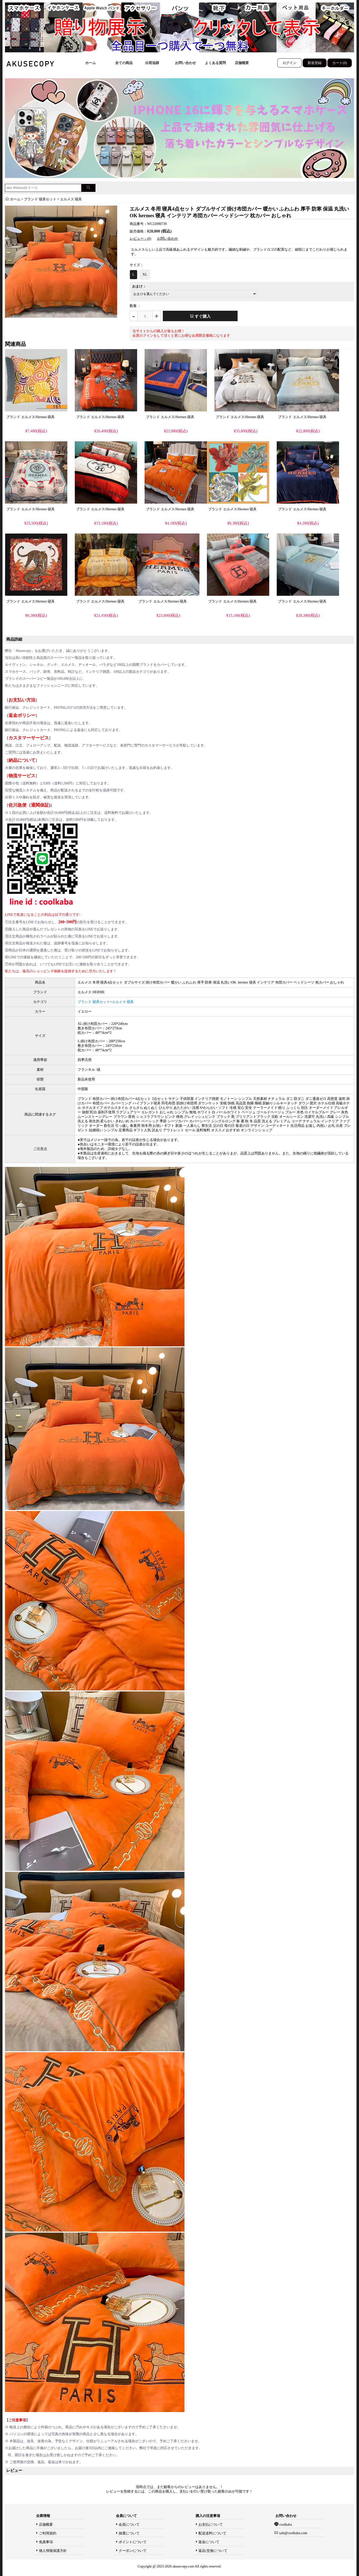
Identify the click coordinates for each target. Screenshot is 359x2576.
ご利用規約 (47, 2533)
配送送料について (212, 2533)
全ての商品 (124, 63)
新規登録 (315, 63)
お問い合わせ (185, 63)
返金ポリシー (21, 715)
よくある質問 (215, 63)
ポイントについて (133, 2542)
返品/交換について (212, 2551)
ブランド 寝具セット (40, 199)
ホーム (90, 63)
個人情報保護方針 (53, 2551)
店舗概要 (242, 63)
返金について (208, 2542)
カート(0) (339, 63)
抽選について (129, 2533)
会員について (129, 2524)
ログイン (289, 63)
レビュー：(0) (140, 238)
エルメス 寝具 (71, 199)
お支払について (210, 2524)
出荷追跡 (152, 63)
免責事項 (46, 2542)
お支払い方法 (21, 699)
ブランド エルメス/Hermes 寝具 (30, 417)
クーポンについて (133, 2551)
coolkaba (285, 2524)
